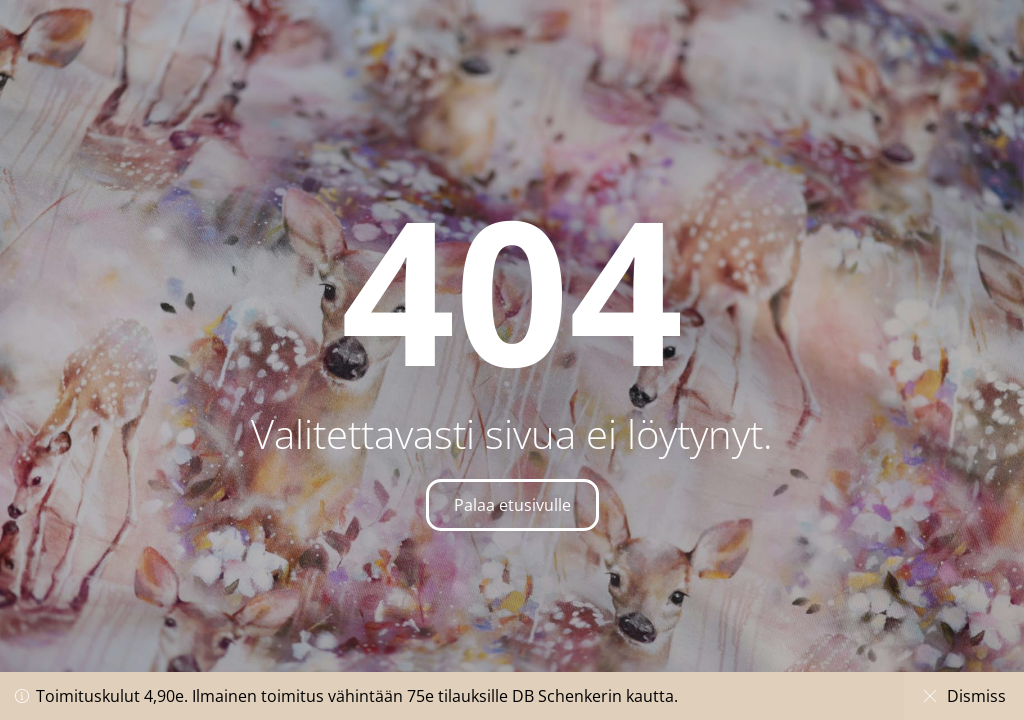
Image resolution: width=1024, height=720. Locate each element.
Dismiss (962, 696)
